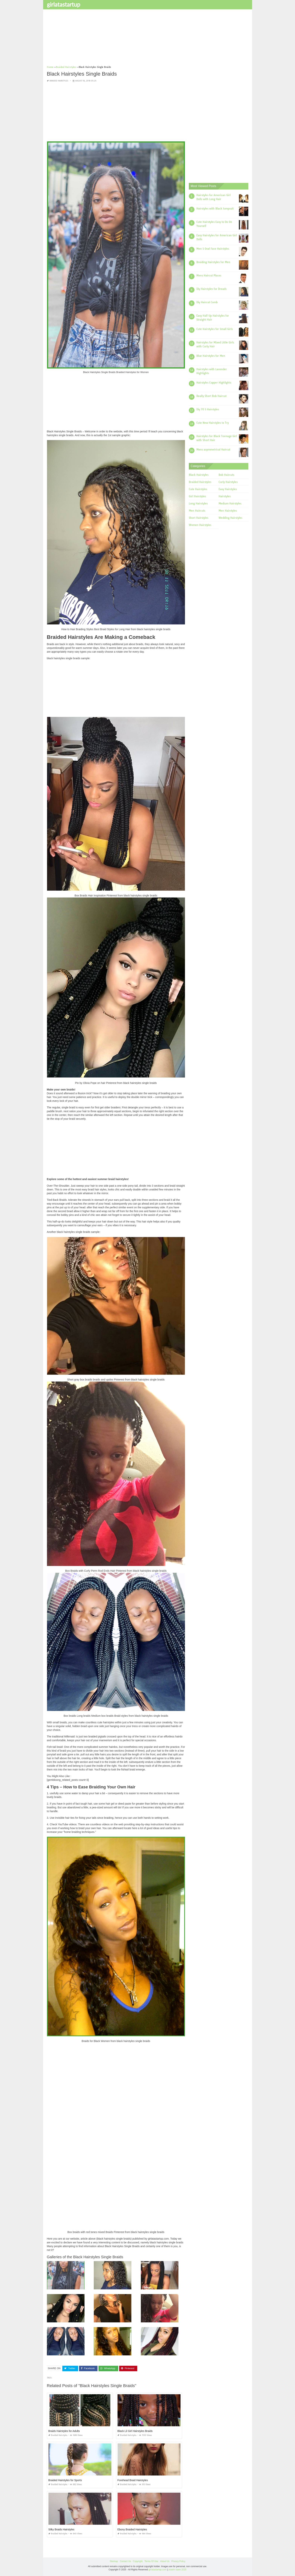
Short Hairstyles (198, 517)
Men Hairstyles (228, 510)
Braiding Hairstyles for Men (213, 262)
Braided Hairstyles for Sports (65, 2480)
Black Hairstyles (198, 475)
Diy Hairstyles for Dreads (211, 289)
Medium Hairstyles (230, 503)
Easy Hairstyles (228, 489)
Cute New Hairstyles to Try (212, 422)
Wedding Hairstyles (230, 517)
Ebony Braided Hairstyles (132, 2529)
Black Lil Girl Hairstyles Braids (135, 2431)
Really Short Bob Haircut (211, 396)
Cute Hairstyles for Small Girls (214, 329)
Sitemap (114, 2561)
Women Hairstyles (200, 525)
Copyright (138, 2561)
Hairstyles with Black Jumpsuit (215, 208)
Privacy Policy (178, 2561)
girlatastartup (63, 4)
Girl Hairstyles (197, 496)
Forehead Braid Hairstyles (132, 2480)
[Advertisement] (147, 38)
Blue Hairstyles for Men (210, 356)
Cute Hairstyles (198, 489)
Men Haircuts (197, 510)
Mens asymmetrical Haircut (213, 449)
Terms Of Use (151, 2561)
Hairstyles (225, 496)
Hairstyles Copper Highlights (213, 382)
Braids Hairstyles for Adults (64, 2431)
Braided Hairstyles (59, 81)
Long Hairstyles (198, 503)
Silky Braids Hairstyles (61, 2529)
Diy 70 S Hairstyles (207, 409)
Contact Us (125, 2561)
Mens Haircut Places (208, 275)
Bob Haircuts (226, 475)
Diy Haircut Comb (207, 302)
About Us (164, 2561)
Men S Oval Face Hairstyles (212, 248)
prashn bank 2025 (177, 2569)
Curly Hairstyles (228, 482)
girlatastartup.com (157, 2569)
